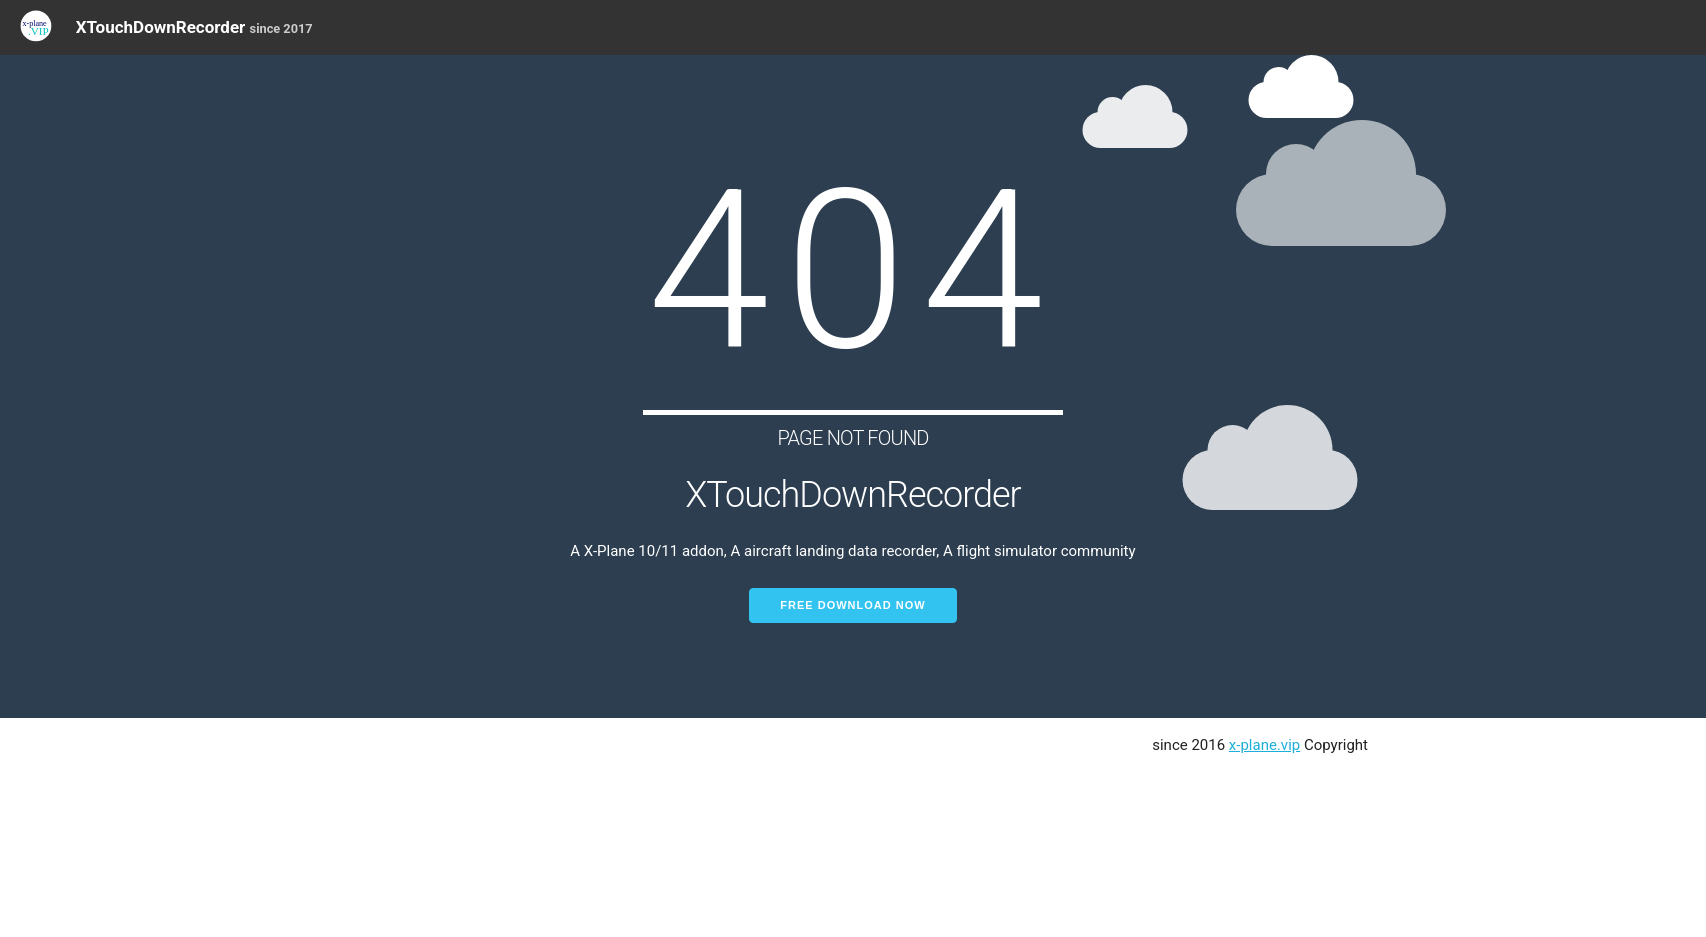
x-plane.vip (1264, 745)
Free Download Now (852, 605)
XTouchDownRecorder (194, 27)
